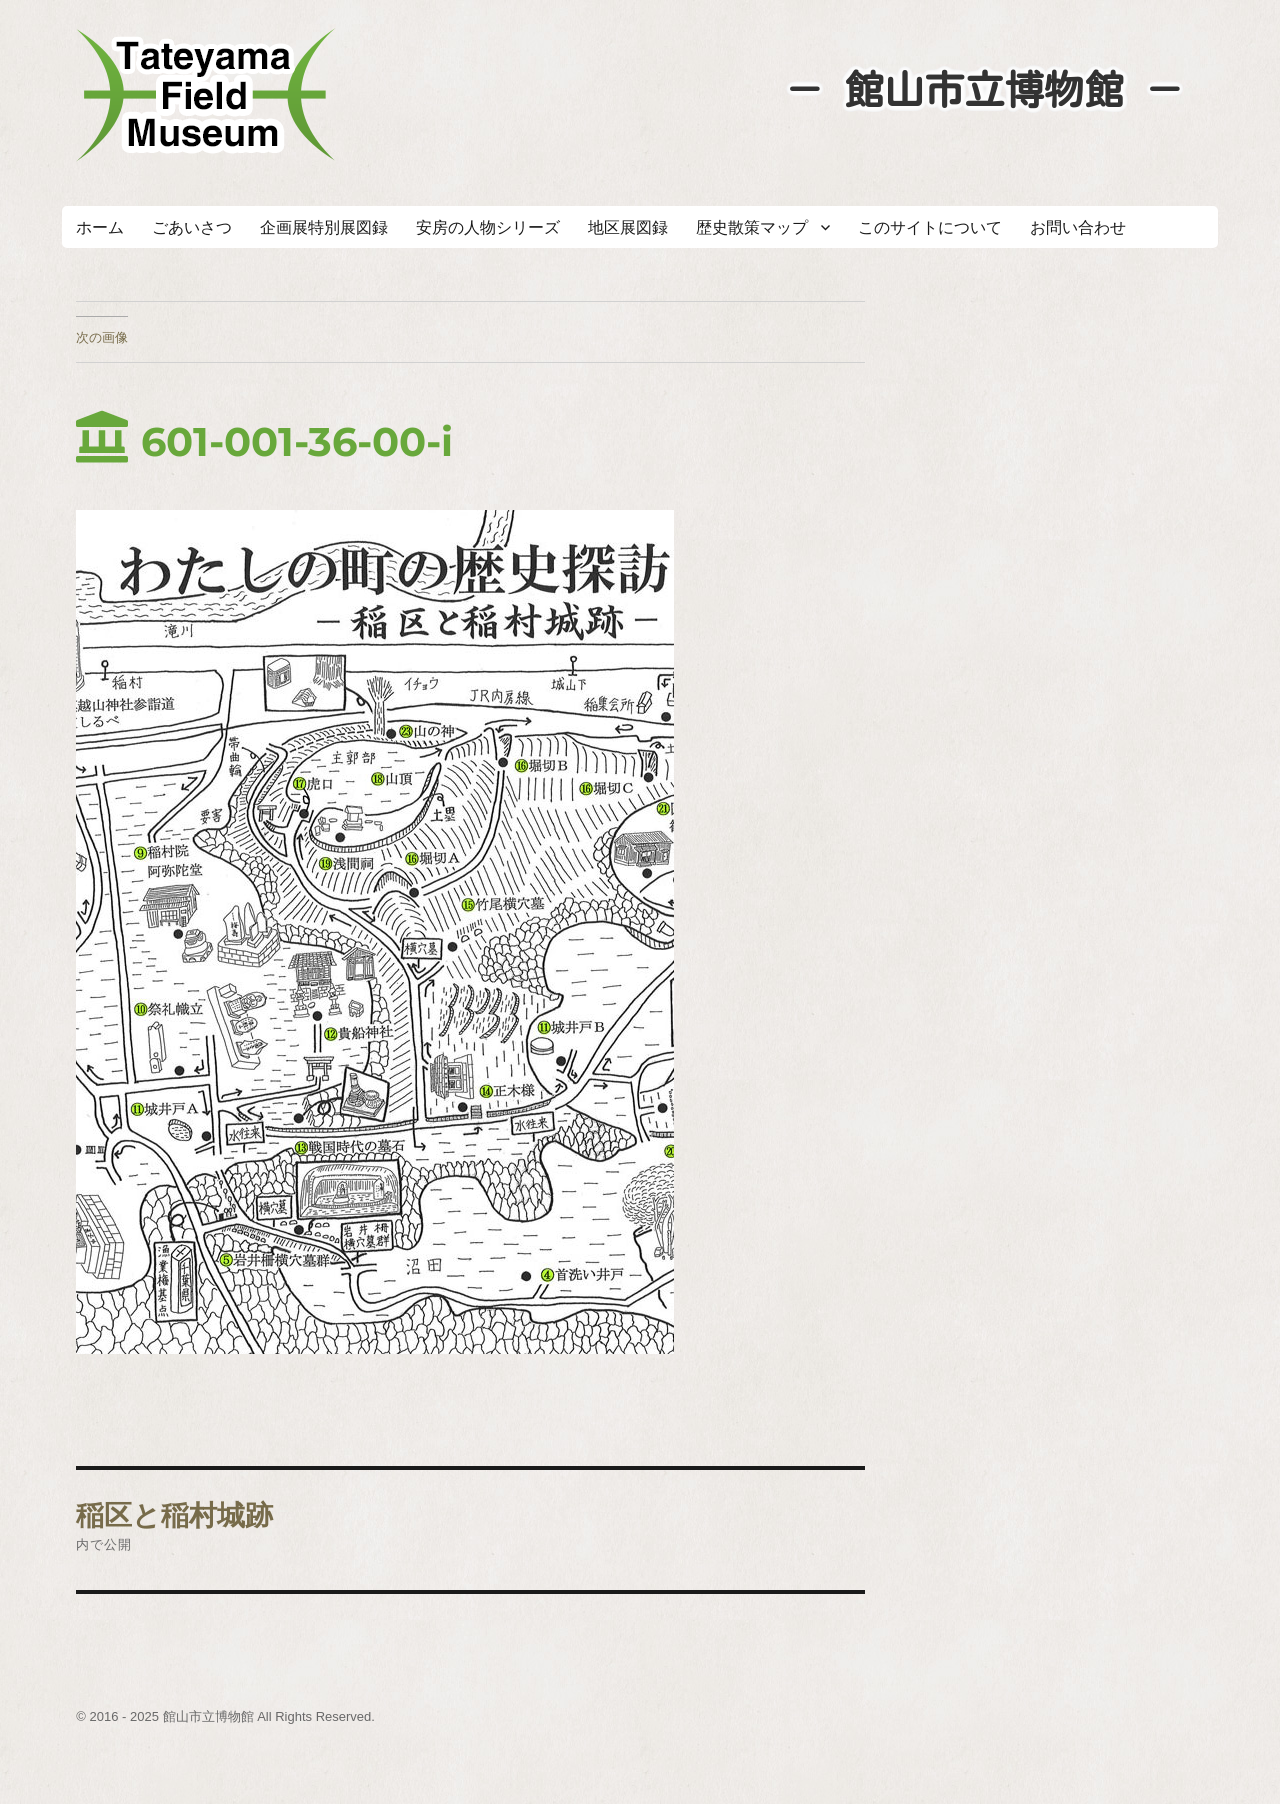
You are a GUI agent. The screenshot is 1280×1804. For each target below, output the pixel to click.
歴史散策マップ (752, 227)
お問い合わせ (1078, 227)
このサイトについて (930, 227)
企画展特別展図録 (324, 227)
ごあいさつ (192, 227)
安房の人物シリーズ (488, 227)
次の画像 (102, 337)
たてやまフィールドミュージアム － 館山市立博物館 (206, 95)
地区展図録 (628, 227)
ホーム (100, 227)
